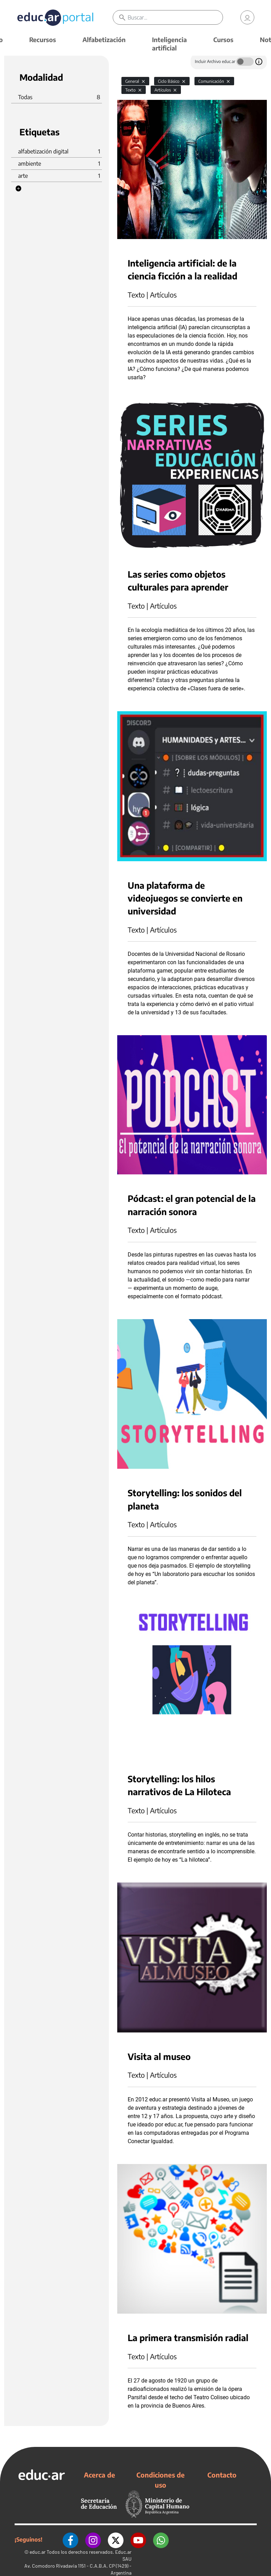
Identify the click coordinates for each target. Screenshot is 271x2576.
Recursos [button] (42, 39)
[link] (247, 17)
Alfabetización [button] (104, 39)
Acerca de (99, 2475)
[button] (18, 188)
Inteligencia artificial (169, 43)
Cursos (223, 39)
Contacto (222, 2475)
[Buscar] (175, 17)
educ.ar (38, 2552)
